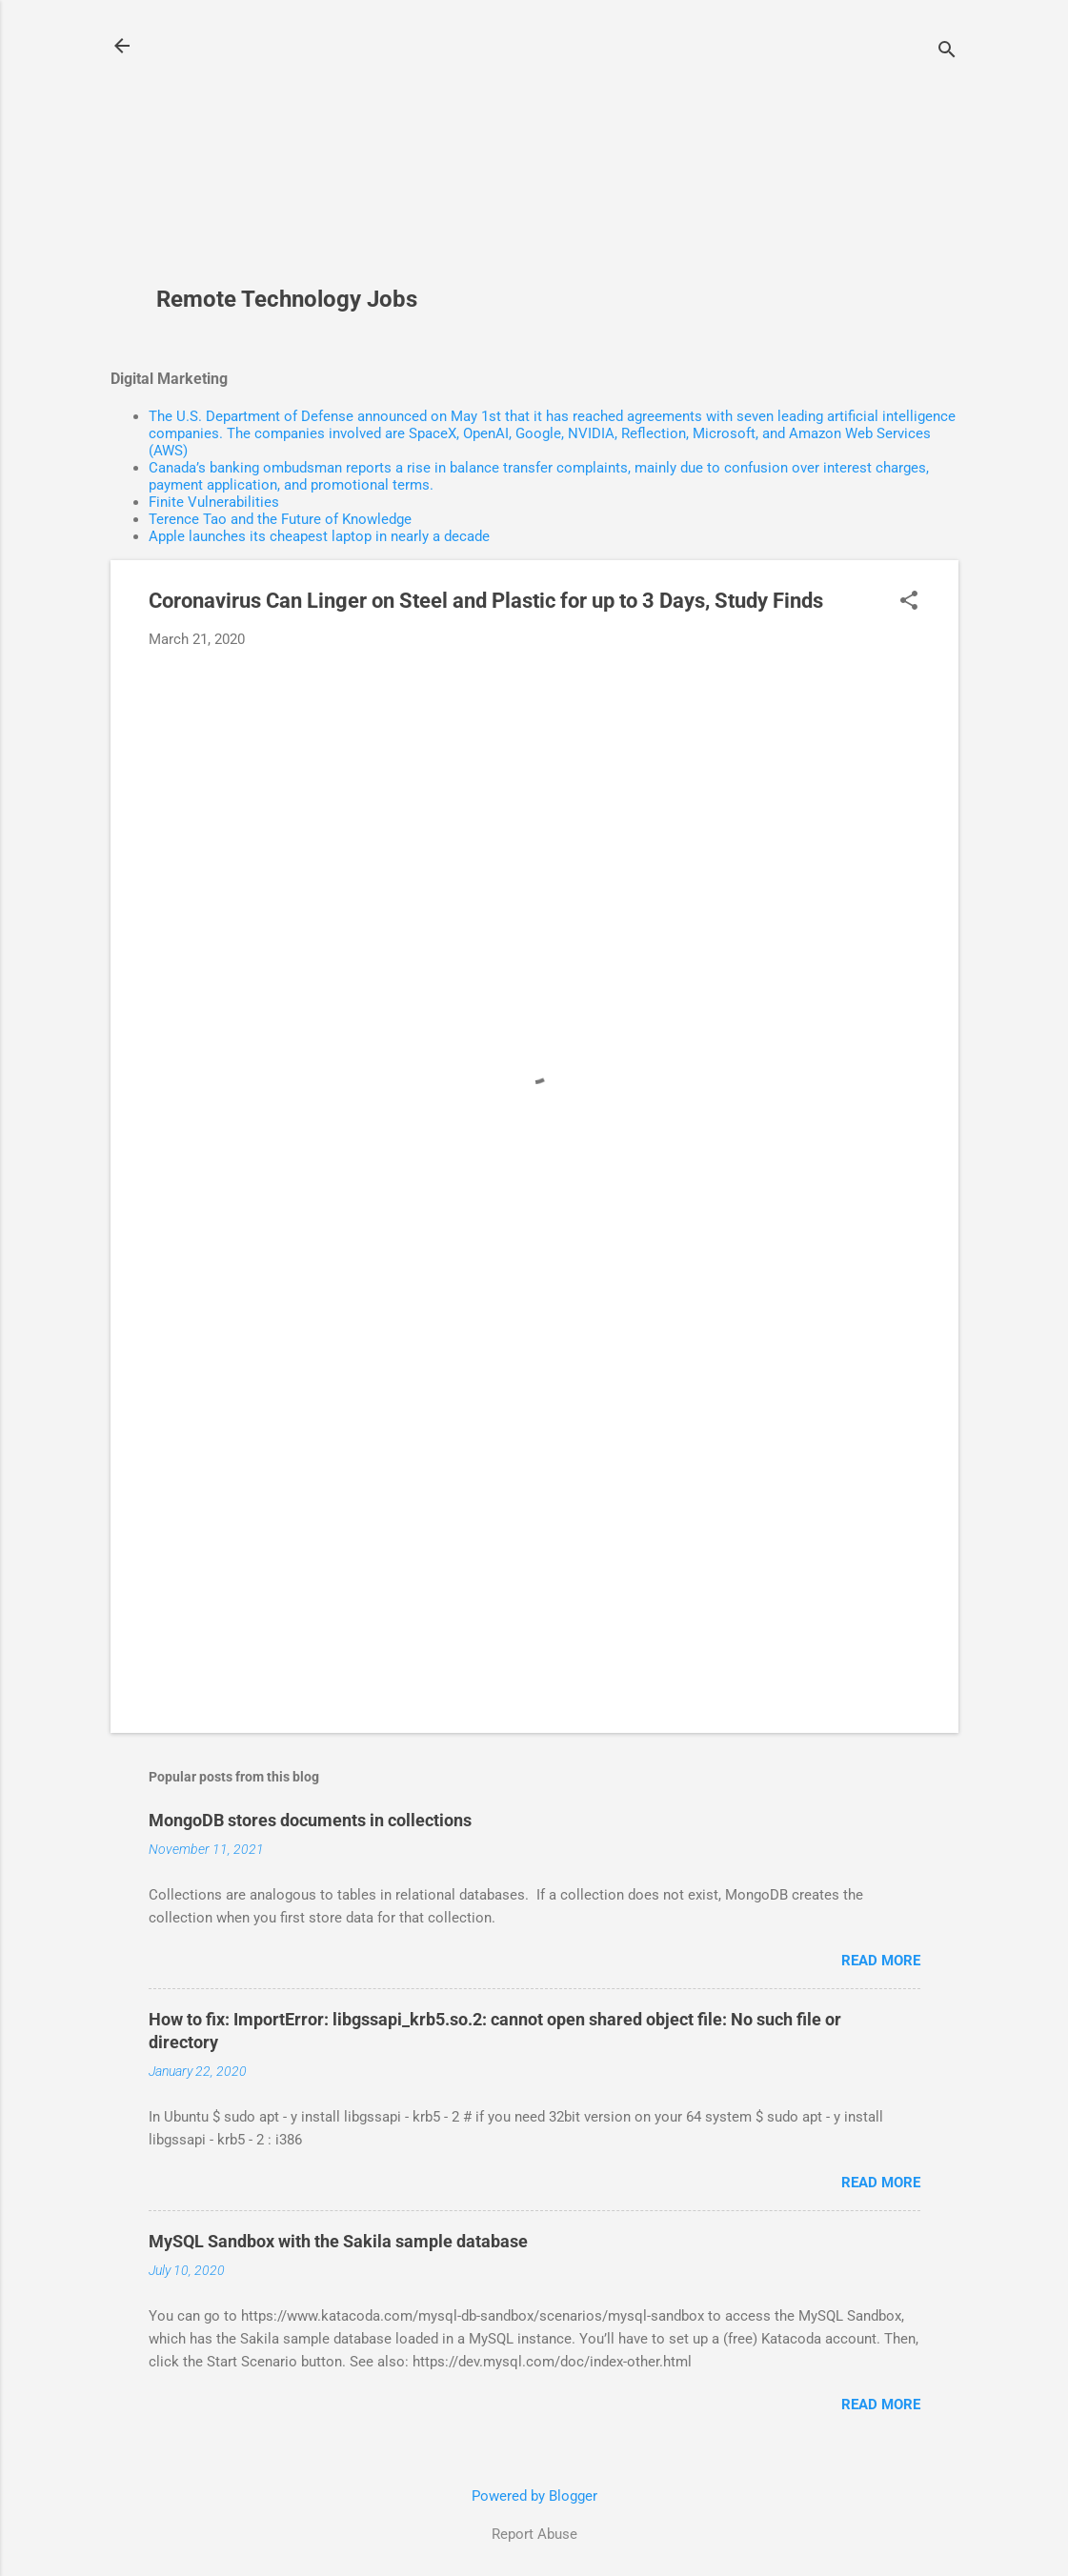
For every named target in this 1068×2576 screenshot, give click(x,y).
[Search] (947, 52)
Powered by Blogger (534, 2496)
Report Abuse (534, 2534)
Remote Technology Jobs (286, 299)
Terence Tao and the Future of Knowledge (280, 519)
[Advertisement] (294, 153)
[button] (908, 602)
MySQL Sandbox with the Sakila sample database (338, 2241)
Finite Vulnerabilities (214, 502)
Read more (880, 1960)
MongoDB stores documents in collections (310, 1820)
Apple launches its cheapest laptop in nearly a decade (319, 536)
